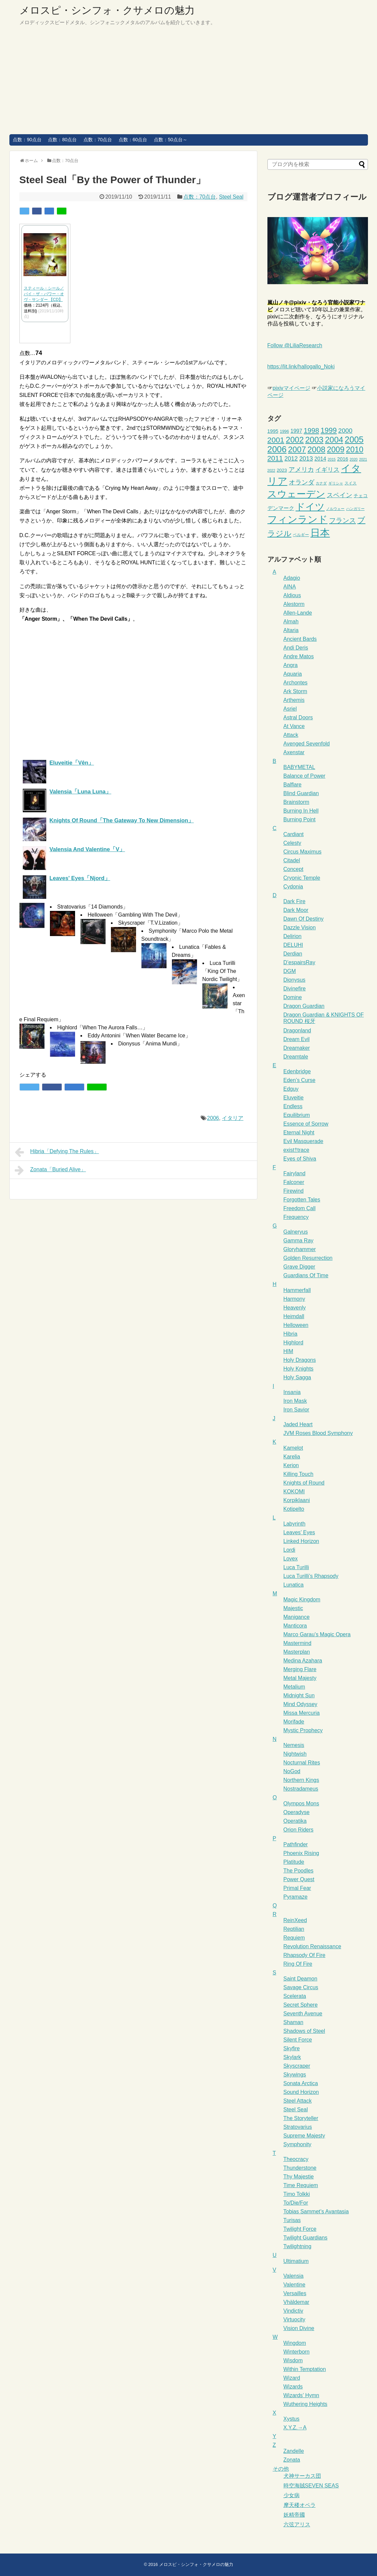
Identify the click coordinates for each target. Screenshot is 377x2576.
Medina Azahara (303, 1660)
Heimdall (294, 1316)
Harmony (294, 1299)
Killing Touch (299, 1474)
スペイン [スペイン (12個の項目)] (339, 495)
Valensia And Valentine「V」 (87, 849)
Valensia (294, 2276)
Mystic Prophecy (303, 1730)
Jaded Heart (298, 1424)
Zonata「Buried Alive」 (50, 1170)
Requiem (294, 1938)
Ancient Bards (300, 639)
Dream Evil (297, 1039)
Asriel (290, 709)
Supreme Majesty (304, 2136)
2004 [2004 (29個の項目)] (334, 439)
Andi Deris (296, 648)
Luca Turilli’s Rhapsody (311, 1576)
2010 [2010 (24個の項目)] (354, 449)
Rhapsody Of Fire (304, 1955)
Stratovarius (298, 2127)
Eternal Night (299, 1132)
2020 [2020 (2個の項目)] (354, 459)
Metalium (294, 1687)
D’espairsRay (299, 962)
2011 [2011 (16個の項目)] (275, 458)
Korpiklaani (297, 1500)
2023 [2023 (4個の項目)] (282, 470)
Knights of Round (304, 1483)
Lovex (291, 1558)
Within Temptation (305, 2369)
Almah (291, 621)
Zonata (292, 2460)
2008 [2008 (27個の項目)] (316, 449)
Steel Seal (231, 197)
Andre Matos (299, 656)
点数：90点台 (27, 139)
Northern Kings (301, 1780)
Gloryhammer (300, 1249)
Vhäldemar (296, 2302)
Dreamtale (296, 1057)
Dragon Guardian (304, 1006)
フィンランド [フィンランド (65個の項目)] (297, 519)
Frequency (296, 1217)
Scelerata (295, 1996)
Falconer (294, 1182)
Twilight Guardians (306, 2237)
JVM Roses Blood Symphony (318, 1433)
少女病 (292, 2495)
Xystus (292, 2419)
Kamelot (293, 1448)
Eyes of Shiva (300, 1159)
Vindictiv (293, 2311)
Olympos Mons (301, 1803)
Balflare (293, 784)
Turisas (292, 2220)
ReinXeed (295, 1920)
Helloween (296, 1325)
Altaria (291, 630)
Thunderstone (300, 2168)
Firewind (294, 1191)
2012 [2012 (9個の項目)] (291, 458)
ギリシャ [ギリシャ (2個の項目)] (335, 483)
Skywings (295, 2074)
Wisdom (293, 2360)
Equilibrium (297, 1115)
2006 (213, 1118)
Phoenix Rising (301, 1853)
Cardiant (294, 834)
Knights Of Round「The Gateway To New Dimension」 (122, 820)
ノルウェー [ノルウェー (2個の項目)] (335, 509)
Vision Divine (299, 2328)
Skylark (292, 2057)
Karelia (292, 1456)
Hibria (291, 1334)
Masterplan (297, 1652)
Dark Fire (295, 901)
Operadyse (297, 1812)
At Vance (294, 726)
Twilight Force (300, 2229)
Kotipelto (294, 1509)
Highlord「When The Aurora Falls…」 (102, 1027)
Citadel (292, 860)
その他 (281, 2469)
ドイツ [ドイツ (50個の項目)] (310, 507)
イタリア (232, 1118)
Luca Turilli (296, 1567)
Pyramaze (296, 1897)
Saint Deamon (300, 1978)
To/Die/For (296, 2203)
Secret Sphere (301, 2005)
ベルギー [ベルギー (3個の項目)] (301, 534)
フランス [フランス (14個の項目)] (342, 520)
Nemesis (294, 1745)
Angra (291, 665)
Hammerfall (297, 1290)
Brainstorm (296, 802)
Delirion (293, 936)
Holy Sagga (297, 1377)
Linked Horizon (301, 1541)
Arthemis (294, 700)
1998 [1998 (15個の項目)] (311, 430)
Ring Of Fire (298, 1964)
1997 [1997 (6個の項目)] (296, 431)
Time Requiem (301, 2185)
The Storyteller (301, 2118)
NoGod (292, 1771)
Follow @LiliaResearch (294, 345)
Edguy (291, 1089)
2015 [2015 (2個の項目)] (332, 459)
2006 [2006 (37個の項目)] (277, 449)
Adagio (292, 578)
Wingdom (295, 2343)
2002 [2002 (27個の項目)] (295, 439)
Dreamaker (297, 1048)
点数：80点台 (62, 139)
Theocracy (296, 2159)
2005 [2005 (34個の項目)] (354, 439)
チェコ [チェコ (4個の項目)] (361, 495)
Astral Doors (298, 717)
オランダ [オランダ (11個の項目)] (301, 482)
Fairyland (295, 1173)
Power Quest (299, 1879)
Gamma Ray (299, 1240)
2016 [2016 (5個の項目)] (342, 459)
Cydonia (293, 886)
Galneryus (296, 1232)
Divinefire (295, 988)
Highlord (294, 1342)
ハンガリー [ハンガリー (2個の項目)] (355, 509)
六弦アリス (297, 2524)
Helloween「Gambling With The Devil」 (135, 915)
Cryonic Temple (302, 878)
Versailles (295, 2293)
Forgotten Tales (302, 1199)
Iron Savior (296, 1409)
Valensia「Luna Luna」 (81, 791)
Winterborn (297, 2352)
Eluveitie (294, 1097)
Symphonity (298, 2144)
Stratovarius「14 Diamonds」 (92, 907)
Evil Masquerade (303, 1141)
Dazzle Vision (300, 927)
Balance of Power (304, 776)
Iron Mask (295, 1401)
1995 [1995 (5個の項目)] (272, 431)
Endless (293, 1106)
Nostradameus (301, 1789)
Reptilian (294, 1929)
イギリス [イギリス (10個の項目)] (327, 469)
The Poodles (299, 1870)
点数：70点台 (97, 139)
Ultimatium (296, 2261)
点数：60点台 (133, 139)
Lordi (290, 1550)
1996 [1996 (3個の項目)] (284, 431)
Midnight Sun (299, 1695)
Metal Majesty (300, 1678)
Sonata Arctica (301, 2083)
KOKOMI (294, 1491)
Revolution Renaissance (312, 1946)
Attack (291, 735)
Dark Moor (296, 910)
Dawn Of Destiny (304, 919)
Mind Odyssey (300, 1704)
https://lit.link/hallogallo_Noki (301, 366)
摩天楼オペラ (300, 2505)
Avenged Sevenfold (307, 743)
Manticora (295, 1626)
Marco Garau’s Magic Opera (317, 1634)
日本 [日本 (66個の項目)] (320, 532)
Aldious (292, 595)
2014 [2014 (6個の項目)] (320, 459)
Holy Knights (299, 1369)
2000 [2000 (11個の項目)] (345, 430)
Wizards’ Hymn (301, 2395)
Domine (293, 997)
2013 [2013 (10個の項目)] (306, 458)
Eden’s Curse (300, 1080)
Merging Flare (300, 1669)
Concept (294, 869)
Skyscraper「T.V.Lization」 (150, 923)
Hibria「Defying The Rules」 (57, 1152)
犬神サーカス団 (302, 2476)
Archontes (296, 682)
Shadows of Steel (304, 2031)
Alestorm (294, 604)
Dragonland (297, 1030)
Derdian (293, 954)
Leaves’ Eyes (299, 1532)
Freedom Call (300, 1208)
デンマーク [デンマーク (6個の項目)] (280, 508)
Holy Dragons (300, 1360)
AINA (290, 586)
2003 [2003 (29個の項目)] (314, 439)
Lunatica (294, 1585)
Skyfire (292, 2048)
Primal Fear (297, 1888)
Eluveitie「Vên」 (72, 763)
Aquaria (293, 674)
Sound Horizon (301, 2092)
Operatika (295, 1821)
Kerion (291, 1465)
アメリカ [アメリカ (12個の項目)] (301, 469)
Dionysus (295, 980)
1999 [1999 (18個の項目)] (329, 430)
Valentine (295, 2284)
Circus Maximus (303, 852)
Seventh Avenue (303, 2013)
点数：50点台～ (170, 139)
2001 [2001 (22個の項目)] (276, 439)
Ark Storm (295, 691)
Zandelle (294, 2451)
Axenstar (294, 752)
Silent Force (298, 2040)
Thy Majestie (299, 2176)
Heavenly (295, 1307)
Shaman (294, 2022)
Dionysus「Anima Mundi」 (150, 1043)
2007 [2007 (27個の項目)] (297, 449)
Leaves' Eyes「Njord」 (80, 878)
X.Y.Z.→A (295, 2427)
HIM (288, 1351)
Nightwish (295, 1754)
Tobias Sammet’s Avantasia (316, 2211)
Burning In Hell (301, 811)
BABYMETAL (299, 767)
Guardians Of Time (306, 1275)
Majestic (293, 1608)
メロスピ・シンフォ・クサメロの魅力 (107, 10)
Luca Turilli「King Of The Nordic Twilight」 (222, 971)
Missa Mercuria (302, 1713)
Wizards (293, 2386)
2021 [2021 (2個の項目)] (363, 459)
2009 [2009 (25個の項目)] (335, 449)
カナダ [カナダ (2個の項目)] (321, 483)
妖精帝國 (294, 2515)
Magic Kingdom (302, 1599)
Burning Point (300, 819)
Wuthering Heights (305, 2404)
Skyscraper (297, 2066)
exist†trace (296, 1150)
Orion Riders (299, 1830)
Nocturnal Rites (302, 1762)
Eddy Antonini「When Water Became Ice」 (139, 1035)
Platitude (294, 1862)
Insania (292, 1392)
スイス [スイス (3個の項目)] (350, 483)
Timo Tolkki (297, 2194)
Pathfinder (296, 1844)
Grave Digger (299, 1267)
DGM (290, 971)
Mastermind (298, 1643)
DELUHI (293, 945)
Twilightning (298, 2246)
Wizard (292, 2378)
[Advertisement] (188, 84)
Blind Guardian (301, 793)
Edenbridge (297, 1071)
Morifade (294, 1721)
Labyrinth (295, 1524)
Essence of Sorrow (306, 1124)
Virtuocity (295, 2319)
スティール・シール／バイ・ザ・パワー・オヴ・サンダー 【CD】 (44, 294)
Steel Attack (298, 2101)
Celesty (292, 843)
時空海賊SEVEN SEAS (311, 2485)
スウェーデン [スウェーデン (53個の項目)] (296, 494)
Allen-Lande (298, 613)
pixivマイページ (291, 388)
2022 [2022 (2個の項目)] (271, 470)
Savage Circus (301, 1987)
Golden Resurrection (308, 1258)
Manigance (297, 1617)
